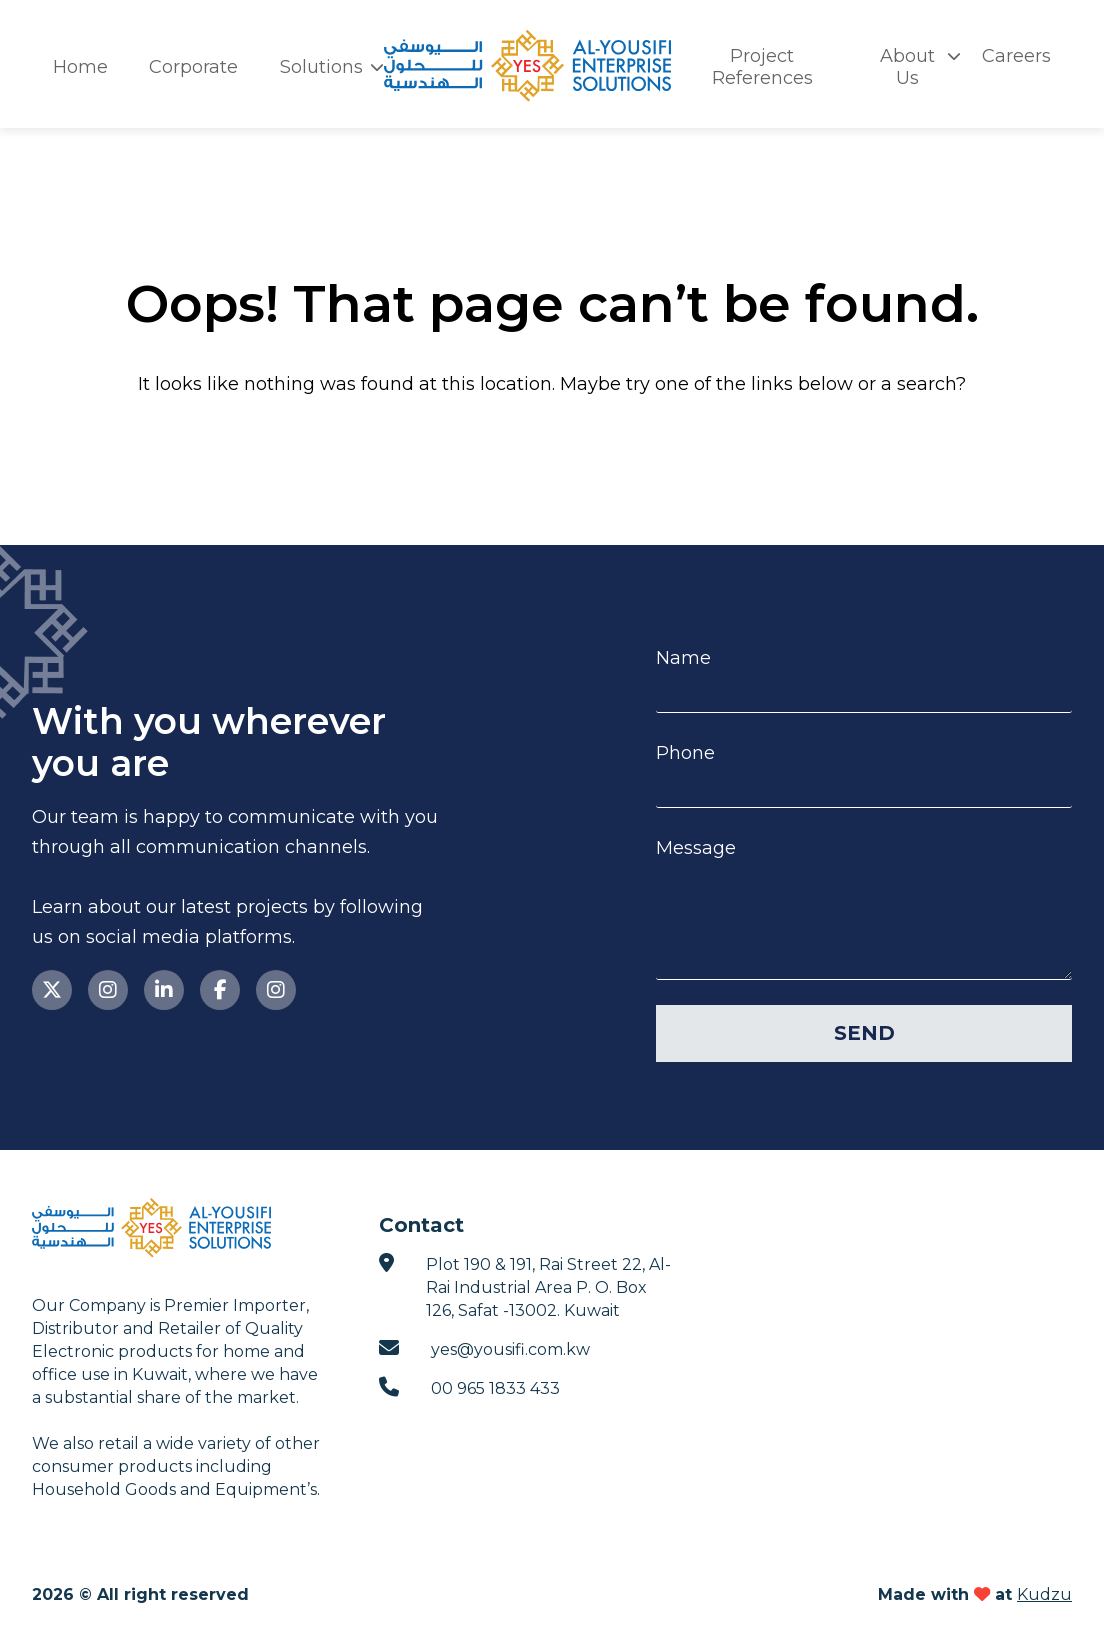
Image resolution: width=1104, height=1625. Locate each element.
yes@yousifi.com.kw (484, 1348)
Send (864, 1033)
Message (696, 848)
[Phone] (864, 786)
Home (80, 67)
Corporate (193, 67)
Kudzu (1044, 1594)
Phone (685, 753)
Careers (1016, 56)
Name (683, 658)
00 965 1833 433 (469, 1387)
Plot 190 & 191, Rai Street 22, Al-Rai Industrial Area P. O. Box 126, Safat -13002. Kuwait (525, 1286)
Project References (762, 67)
